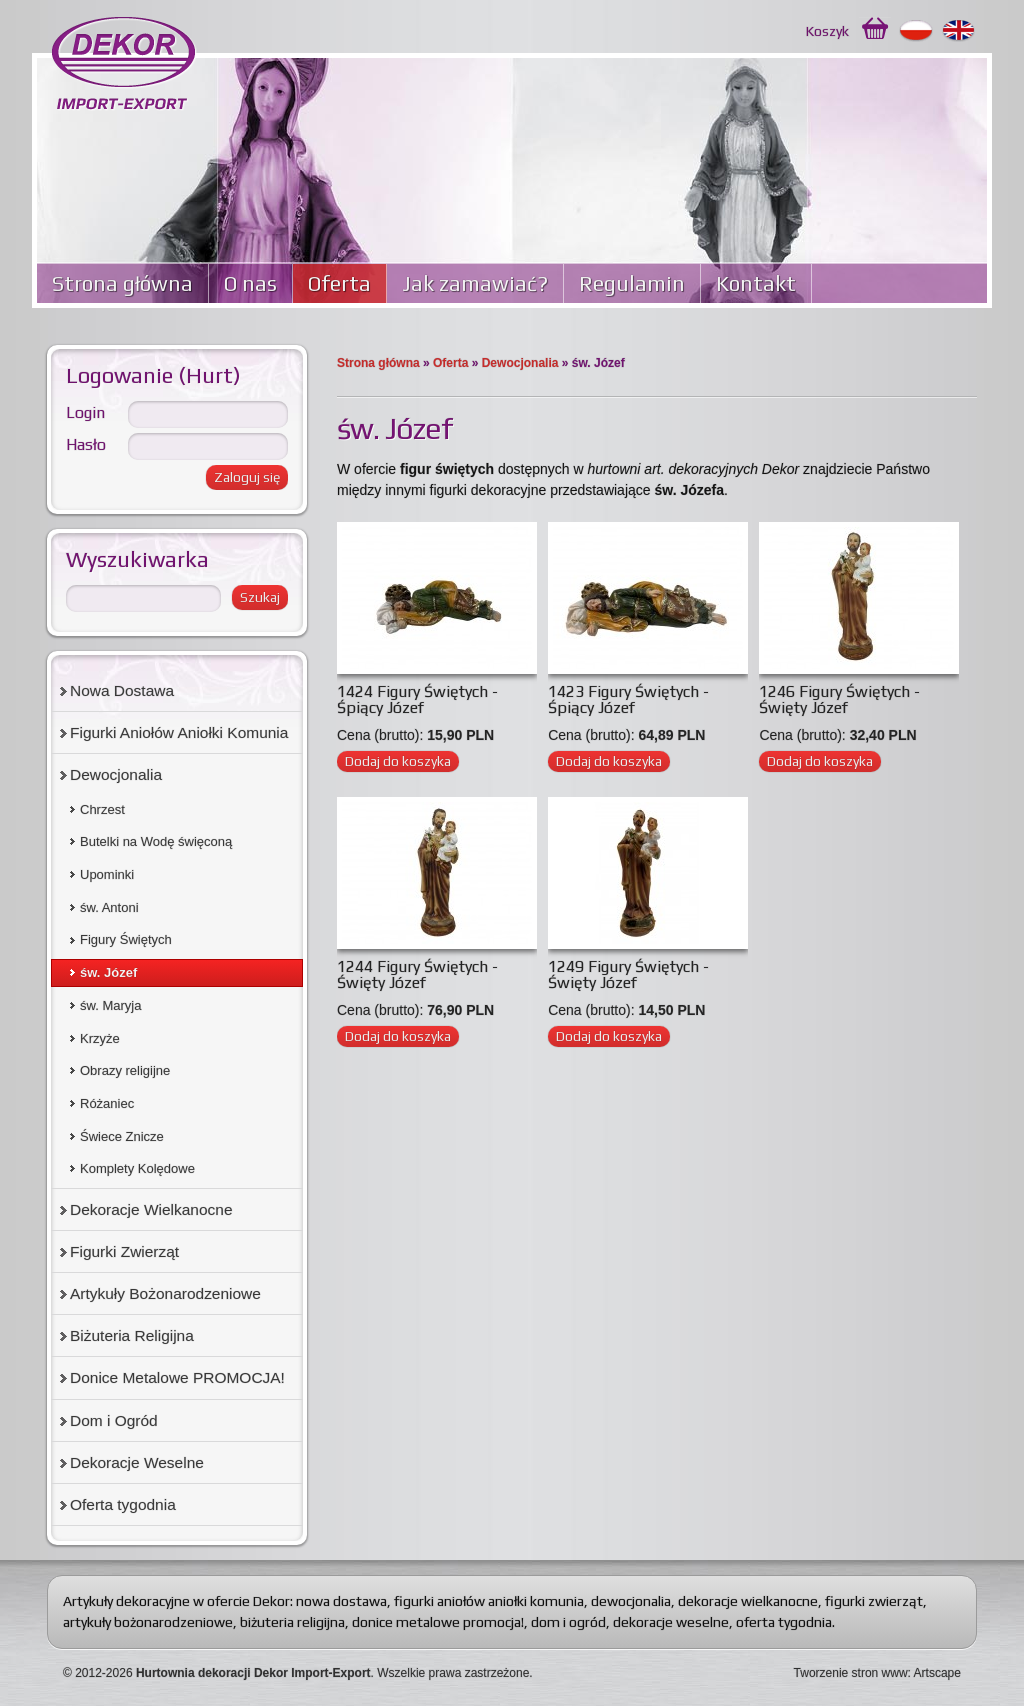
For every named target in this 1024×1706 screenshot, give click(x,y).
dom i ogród (568, 1622)
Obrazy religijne (125, 1070)
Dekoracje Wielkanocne (151, 1209)
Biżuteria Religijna (132, 1335)
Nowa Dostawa (122, 690)
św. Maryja (110, 1005)
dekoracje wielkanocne (748, 1601)
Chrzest (102, 809)
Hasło (86, 444)
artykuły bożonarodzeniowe (148, 1622)
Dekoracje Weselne (137, 1462)
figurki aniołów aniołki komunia (489, 1601)
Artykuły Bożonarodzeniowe (165, 1293)
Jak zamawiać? (475, 283)
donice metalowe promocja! (438, 1622)
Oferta (339, 283)
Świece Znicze (122, 1136)
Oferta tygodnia (123, 1504)
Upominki (107, 874)
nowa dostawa (341, 1601)
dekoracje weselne (671, 1622)
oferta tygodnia (784, 1622)
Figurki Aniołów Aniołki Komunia (179, 732)
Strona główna (122, 283)
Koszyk (827, 31)
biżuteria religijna (292, 1622)
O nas (250, 283)
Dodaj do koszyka (398, 761)
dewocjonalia (631, 1601)
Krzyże (100, 1038)
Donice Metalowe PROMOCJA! (177, 1377)
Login (85, 412)
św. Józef (108, 972)
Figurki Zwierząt (124, 1251)
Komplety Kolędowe (137, 1168)
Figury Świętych (126, 939)
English (959, 31)
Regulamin (632, 283)
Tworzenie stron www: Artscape (877, 1673)
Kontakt (756, 283)
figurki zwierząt (874, 1601)
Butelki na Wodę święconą (156, 841)
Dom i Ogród (114, 1420)
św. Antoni (109, 907)
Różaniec (107, 1103)
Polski (916, 31)
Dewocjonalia (520, 363)
